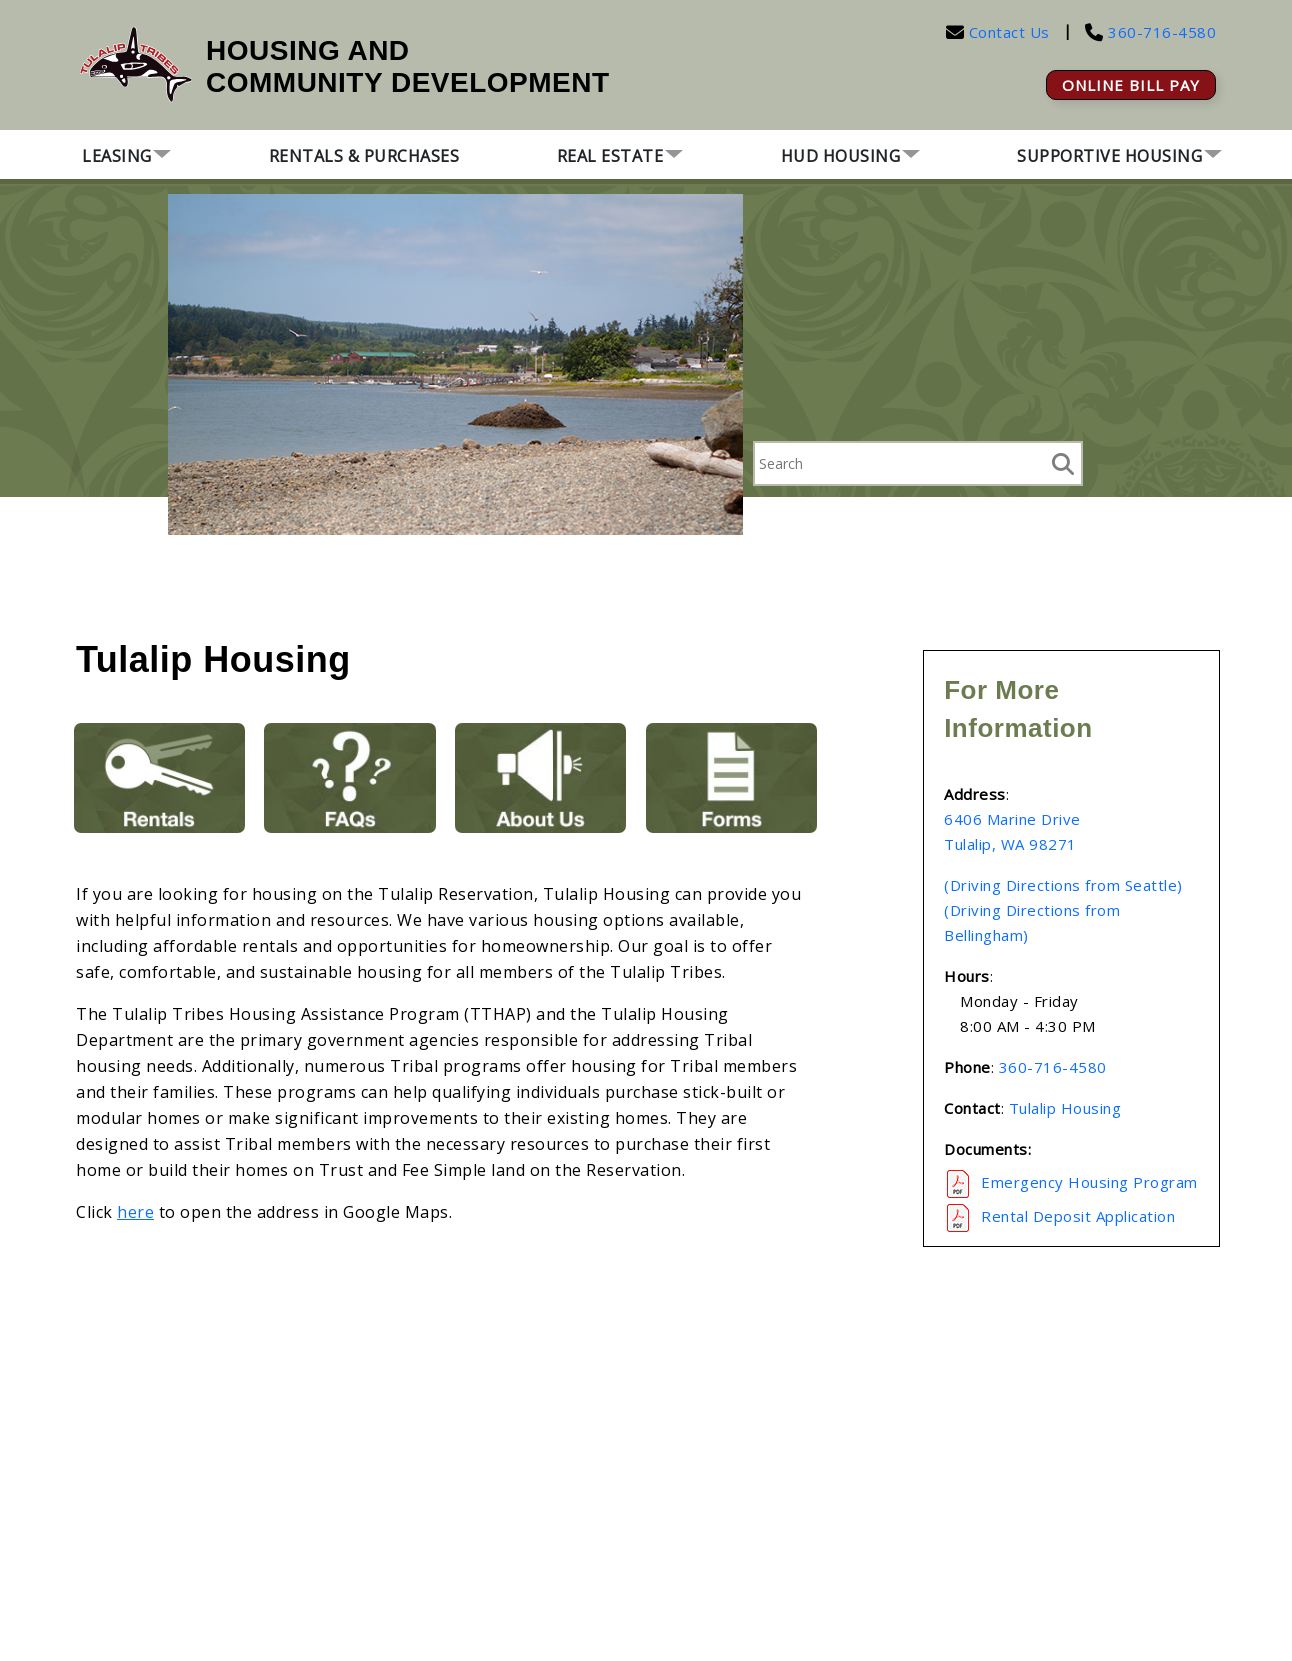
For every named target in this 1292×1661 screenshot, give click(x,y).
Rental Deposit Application (1078, 1216)
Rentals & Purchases (364, 156)
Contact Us (1009, 32)
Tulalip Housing (1065, 1108)
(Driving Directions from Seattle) (1063, 885)
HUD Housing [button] (841, 156)
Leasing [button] (117, 156)
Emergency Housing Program (1089, 1182)
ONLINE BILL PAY (1131, 85)
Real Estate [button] (610, 156)
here (135, 1212)
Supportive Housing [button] (1109, 156)
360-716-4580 (1160, 32)
